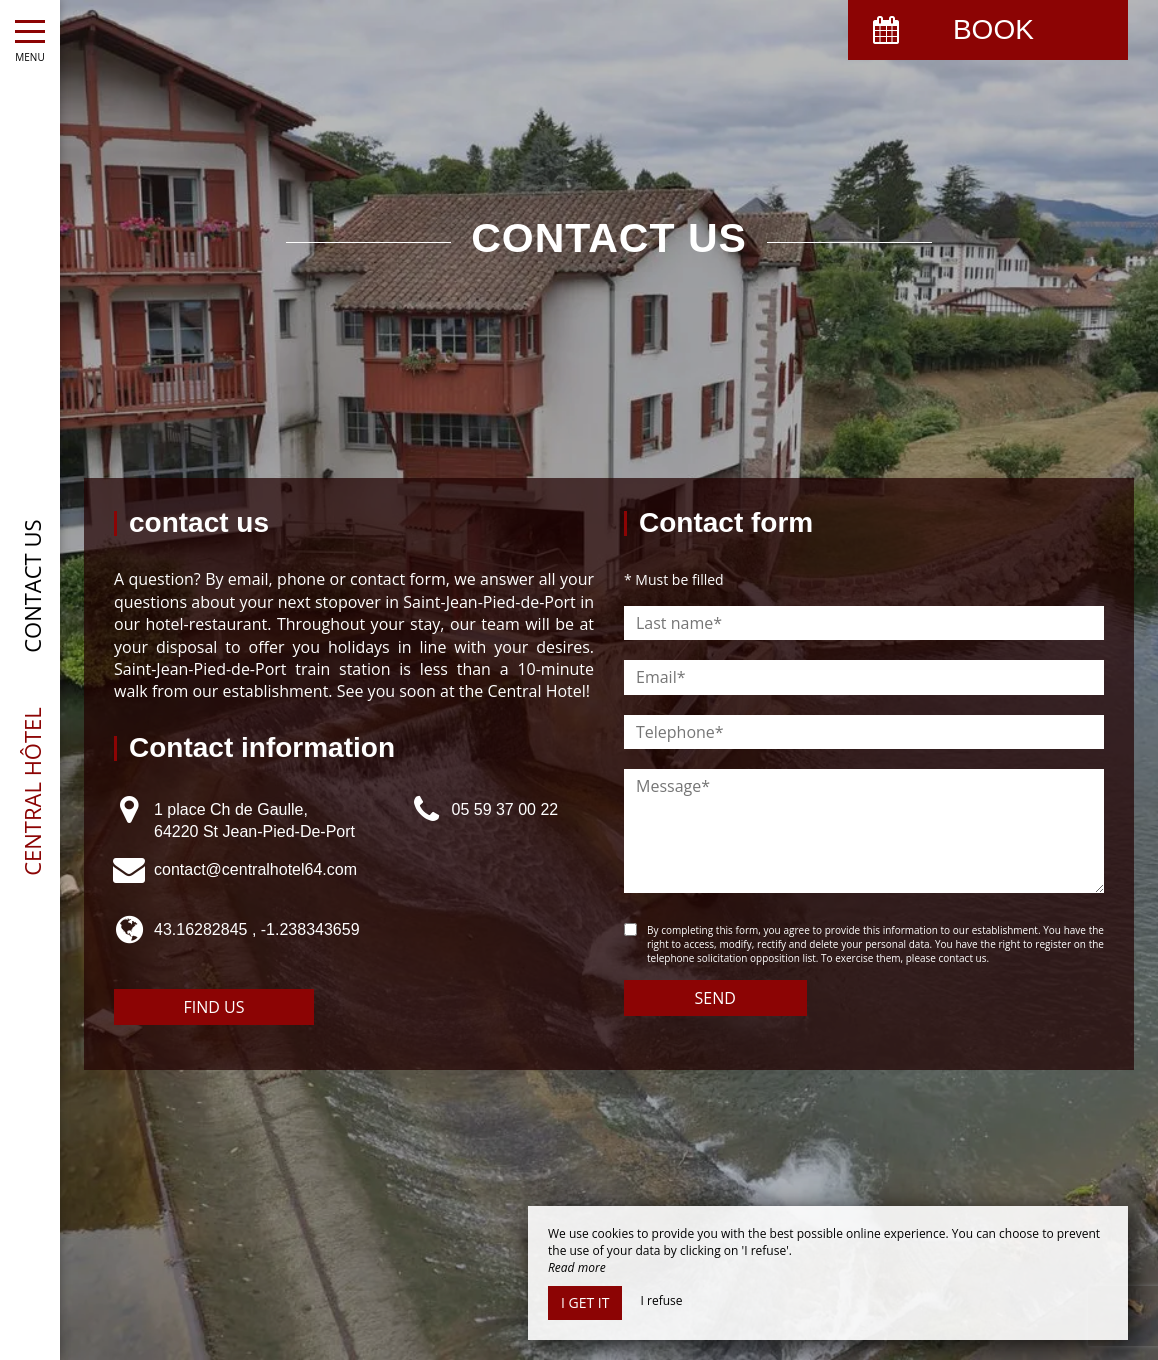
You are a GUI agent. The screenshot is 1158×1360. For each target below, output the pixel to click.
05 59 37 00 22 (504, 809)
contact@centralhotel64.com (255, 869)
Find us (214, 1007)
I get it (585, 1302)
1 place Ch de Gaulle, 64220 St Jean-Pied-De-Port (254, 820)
